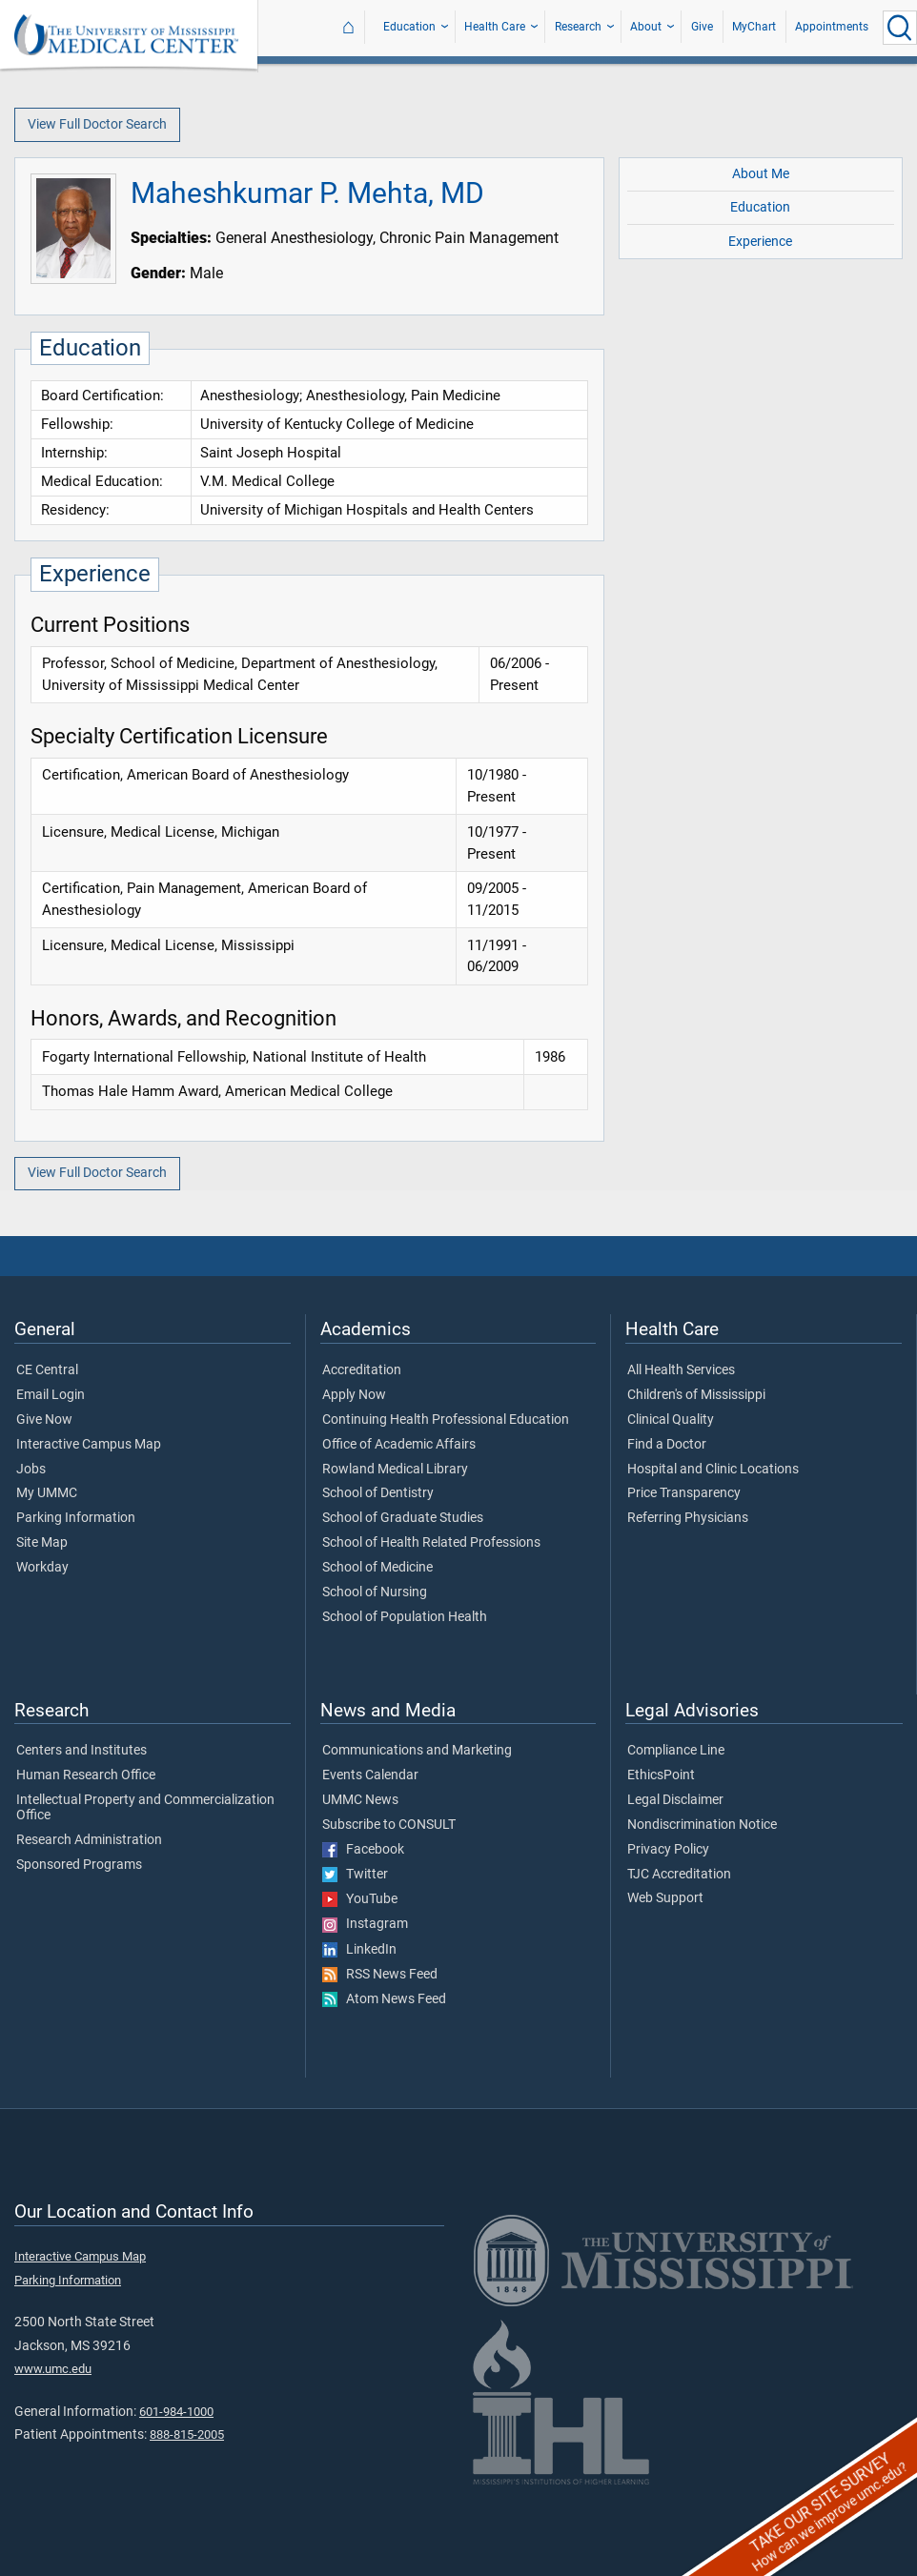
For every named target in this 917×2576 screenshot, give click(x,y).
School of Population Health (404, 1617)
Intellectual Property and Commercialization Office (145, 1808)
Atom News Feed (384, 1999)
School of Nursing (374, 1592)
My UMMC (46, 1493)
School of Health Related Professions (431, 1543)
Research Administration (89, 1840)
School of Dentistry (378, 1493)
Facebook (363, 1849)
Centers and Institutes (81, 1750)
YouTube (359, 1899)
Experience (760, 241)
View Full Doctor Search (97, 124)
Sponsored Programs (79, 1865)
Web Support (665, 1898)
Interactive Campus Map (88, 1444)
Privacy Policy (668, 1849)
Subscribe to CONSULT (389, 1825)
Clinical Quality (670, 1420)
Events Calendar (370, 1775)
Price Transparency (684, 1493)
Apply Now (354, 1395)
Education (409, 26)
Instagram (365, 1924)
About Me (760, 174)
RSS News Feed (380, 1974)
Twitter (355, 1874)
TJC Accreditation (679, 1874)
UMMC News (360, 1800)
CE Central (47, 1370)
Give (702, 26)
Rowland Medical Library (395, 1469)
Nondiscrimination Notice (702, 1825)
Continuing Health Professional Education (445, 1420)
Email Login (50, 1395)
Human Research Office (85, 1775)
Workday (42, 1567)
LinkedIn (359, 1949)
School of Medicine (377, 1567)
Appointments (831, 26)
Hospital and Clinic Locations (713, 1469)
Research (578, 26)
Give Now (44, 1420)
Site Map (42, 1543)
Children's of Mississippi (696, 1395)
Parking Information (75, 1518)
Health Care (494, 26)
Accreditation (361, 1370)
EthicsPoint (661, 1775)
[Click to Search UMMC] (900, 27)
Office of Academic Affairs (399, 1444)
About (646, 26)
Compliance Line (675, 1750)
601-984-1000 (176, 2411)
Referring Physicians (687, 1518)
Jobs (31, 1469)
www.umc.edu (53, 2369)
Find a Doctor (666, 1444)
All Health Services (681, 1370)
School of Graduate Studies (402, 1518)
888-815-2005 (187, 2434)
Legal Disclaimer (675, 1800)
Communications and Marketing (417, 1750)
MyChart (754, 26)
